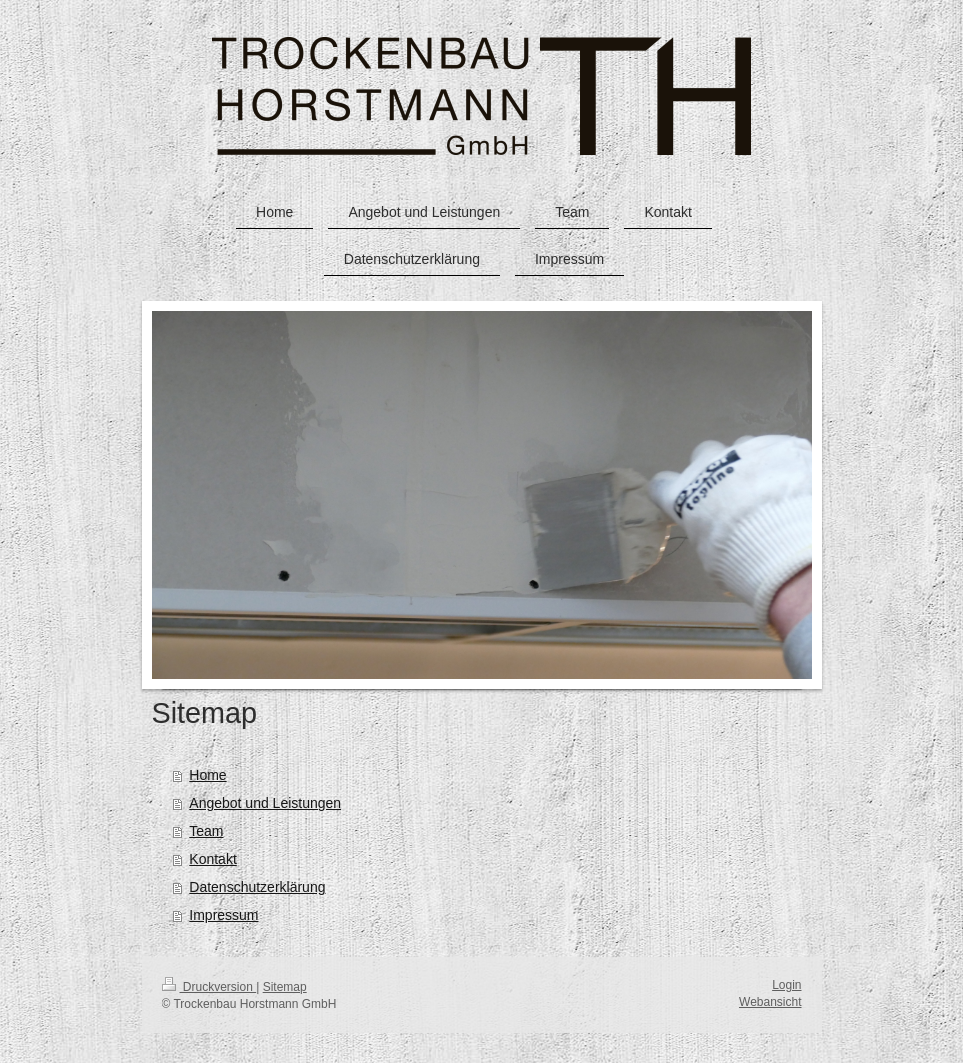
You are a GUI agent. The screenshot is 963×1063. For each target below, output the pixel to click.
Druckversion (209, 987)
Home (207, 775)
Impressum (223, 915)
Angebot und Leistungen (265, 803)
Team (206, 831)
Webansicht (770, 1002)
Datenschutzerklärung (257, 887)
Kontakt (212, 859)
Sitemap (285, 987)
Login (786, 985)
